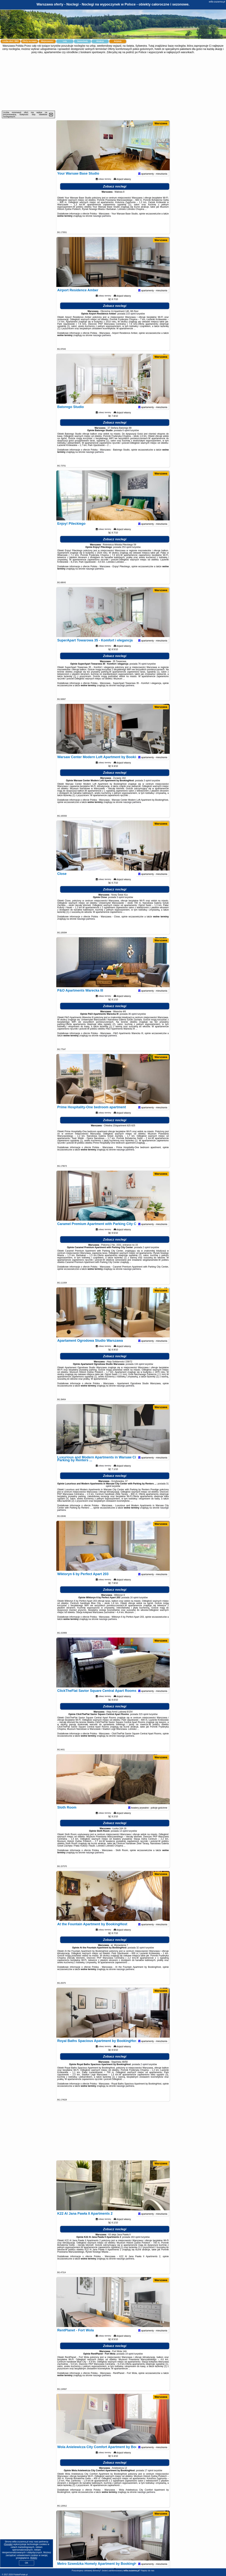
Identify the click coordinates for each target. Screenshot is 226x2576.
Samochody (82, 41)
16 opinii (134, 1604)
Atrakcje (100, 41)
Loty (65, 41)
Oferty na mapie (29, 41)
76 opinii (142, 671)
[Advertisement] (113, 82)
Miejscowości (47, 41)
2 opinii (146, 1254)
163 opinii (135, 2244)
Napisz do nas (147, 2570)
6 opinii (126, 437)
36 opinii (132, 1021)
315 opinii (143, 1721)
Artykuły (118, 41)
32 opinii (140, 1954)
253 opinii (126, 554)
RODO (33, 2558)
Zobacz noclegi (114, 193)
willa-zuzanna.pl (217, 1)
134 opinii (139, 1371)
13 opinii (123, 1838)
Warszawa (161, 123)
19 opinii (129, 2360)
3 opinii (147, 787)
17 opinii (149, 2477)
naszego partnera (102, 223)
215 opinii (131, 320)
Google (8, 2544)
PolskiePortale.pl (20, 2575)
